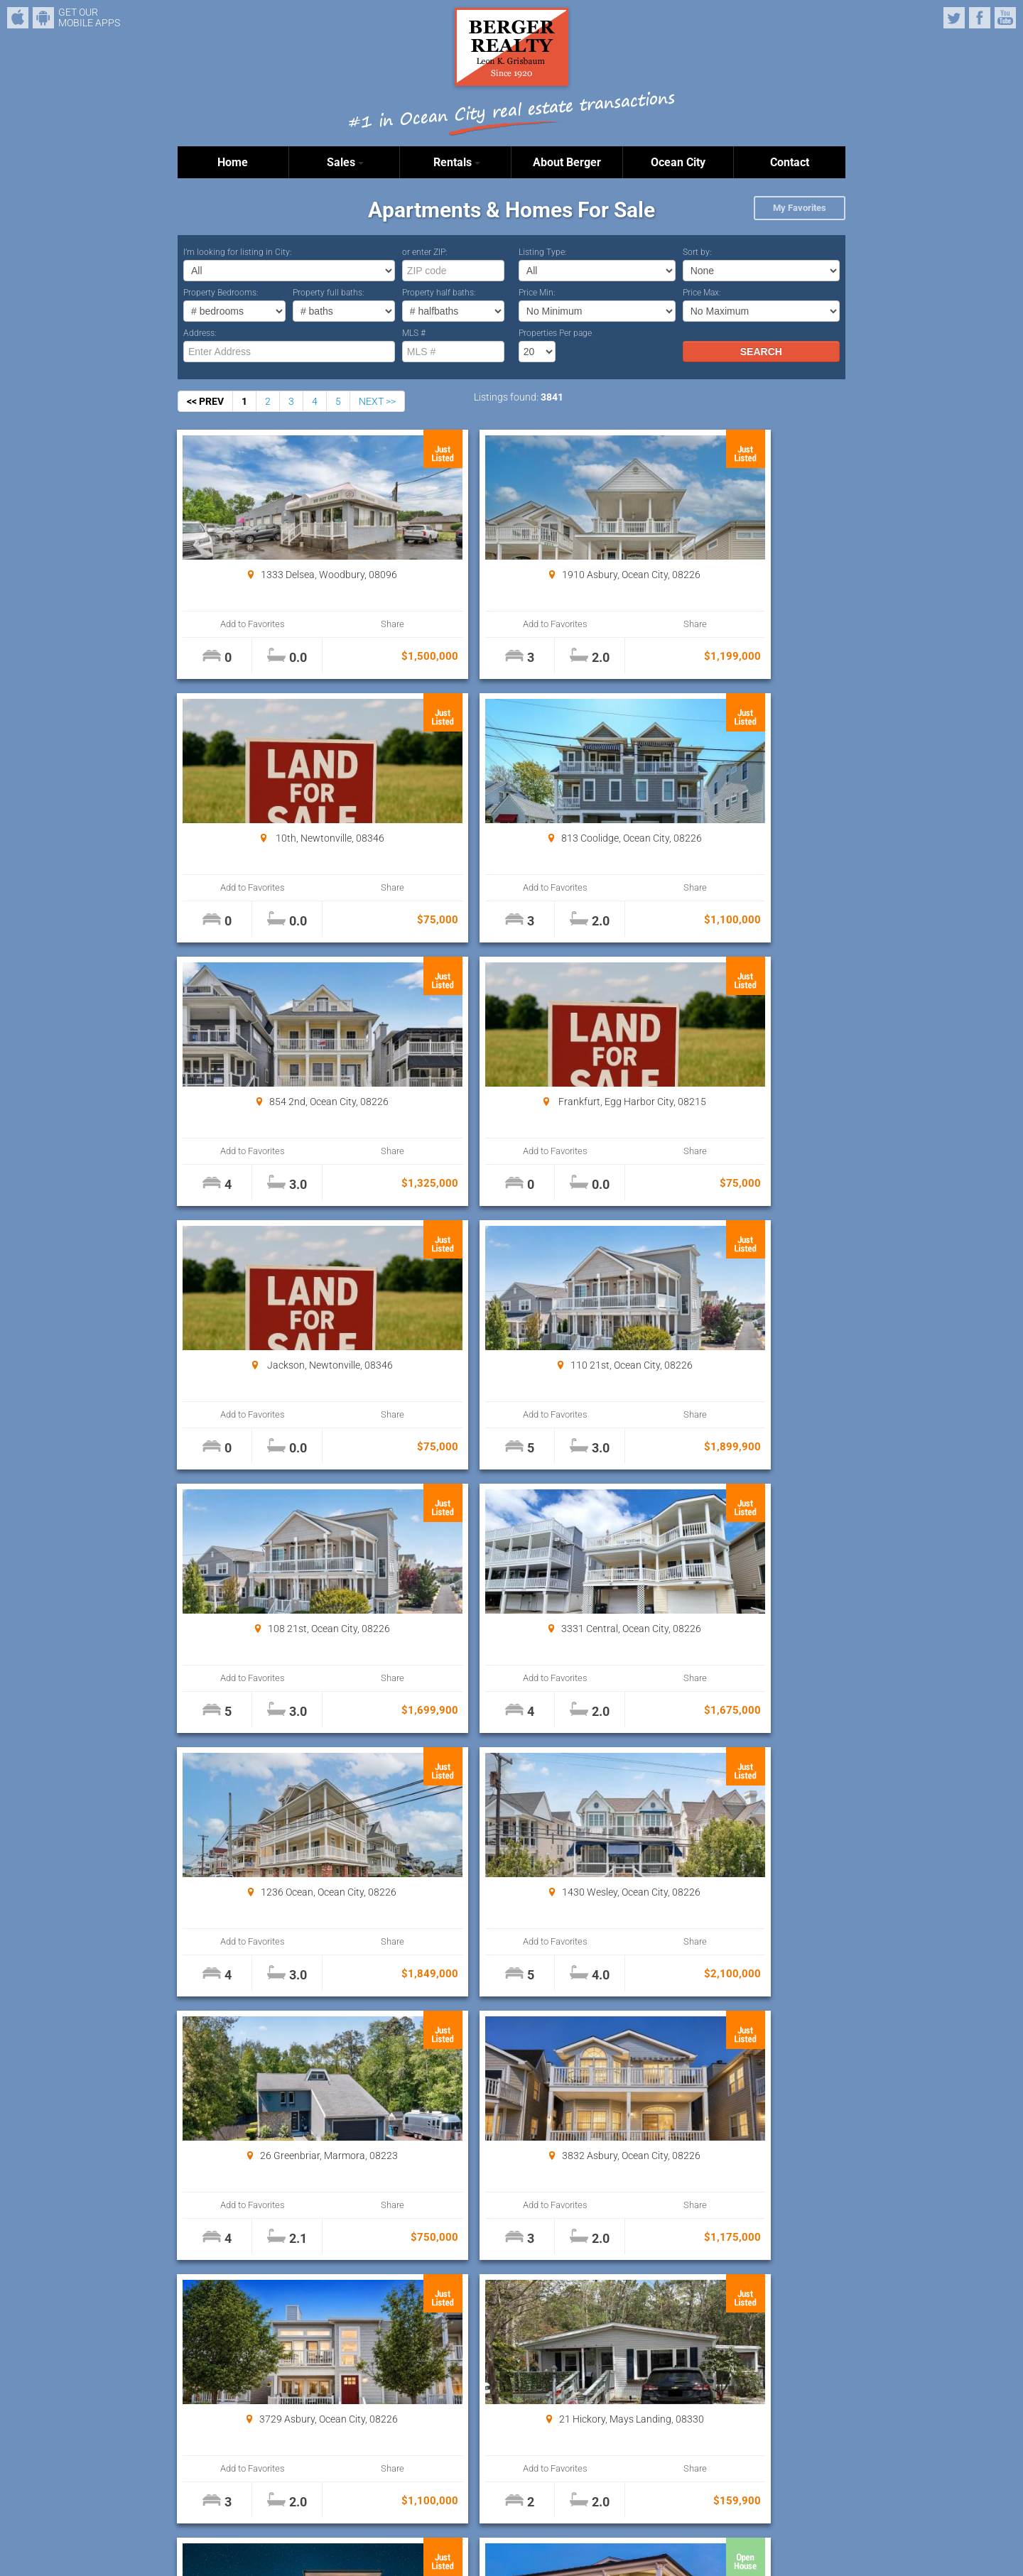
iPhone (17, 17)
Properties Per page (555, 333)
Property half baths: (439, 293)
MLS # (414, 333)
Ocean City (678, 162)
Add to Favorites (234, 624)
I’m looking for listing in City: (237, 252)
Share (335, 624)
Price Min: (537, 293)
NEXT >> (377, 401)
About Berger (567, 162)
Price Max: (702, 293)
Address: (200, 333)
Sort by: (697, 252)
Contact (789, 162)
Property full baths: (328, 293)
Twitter (954, 17)
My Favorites (799, 207)
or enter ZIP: (425, 252)
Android (43, 17)
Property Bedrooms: (221, 293)
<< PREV (205, 401)
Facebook (979, 17)
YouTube (1005, 17)
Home (232, 162)
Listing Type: (543, 252)
